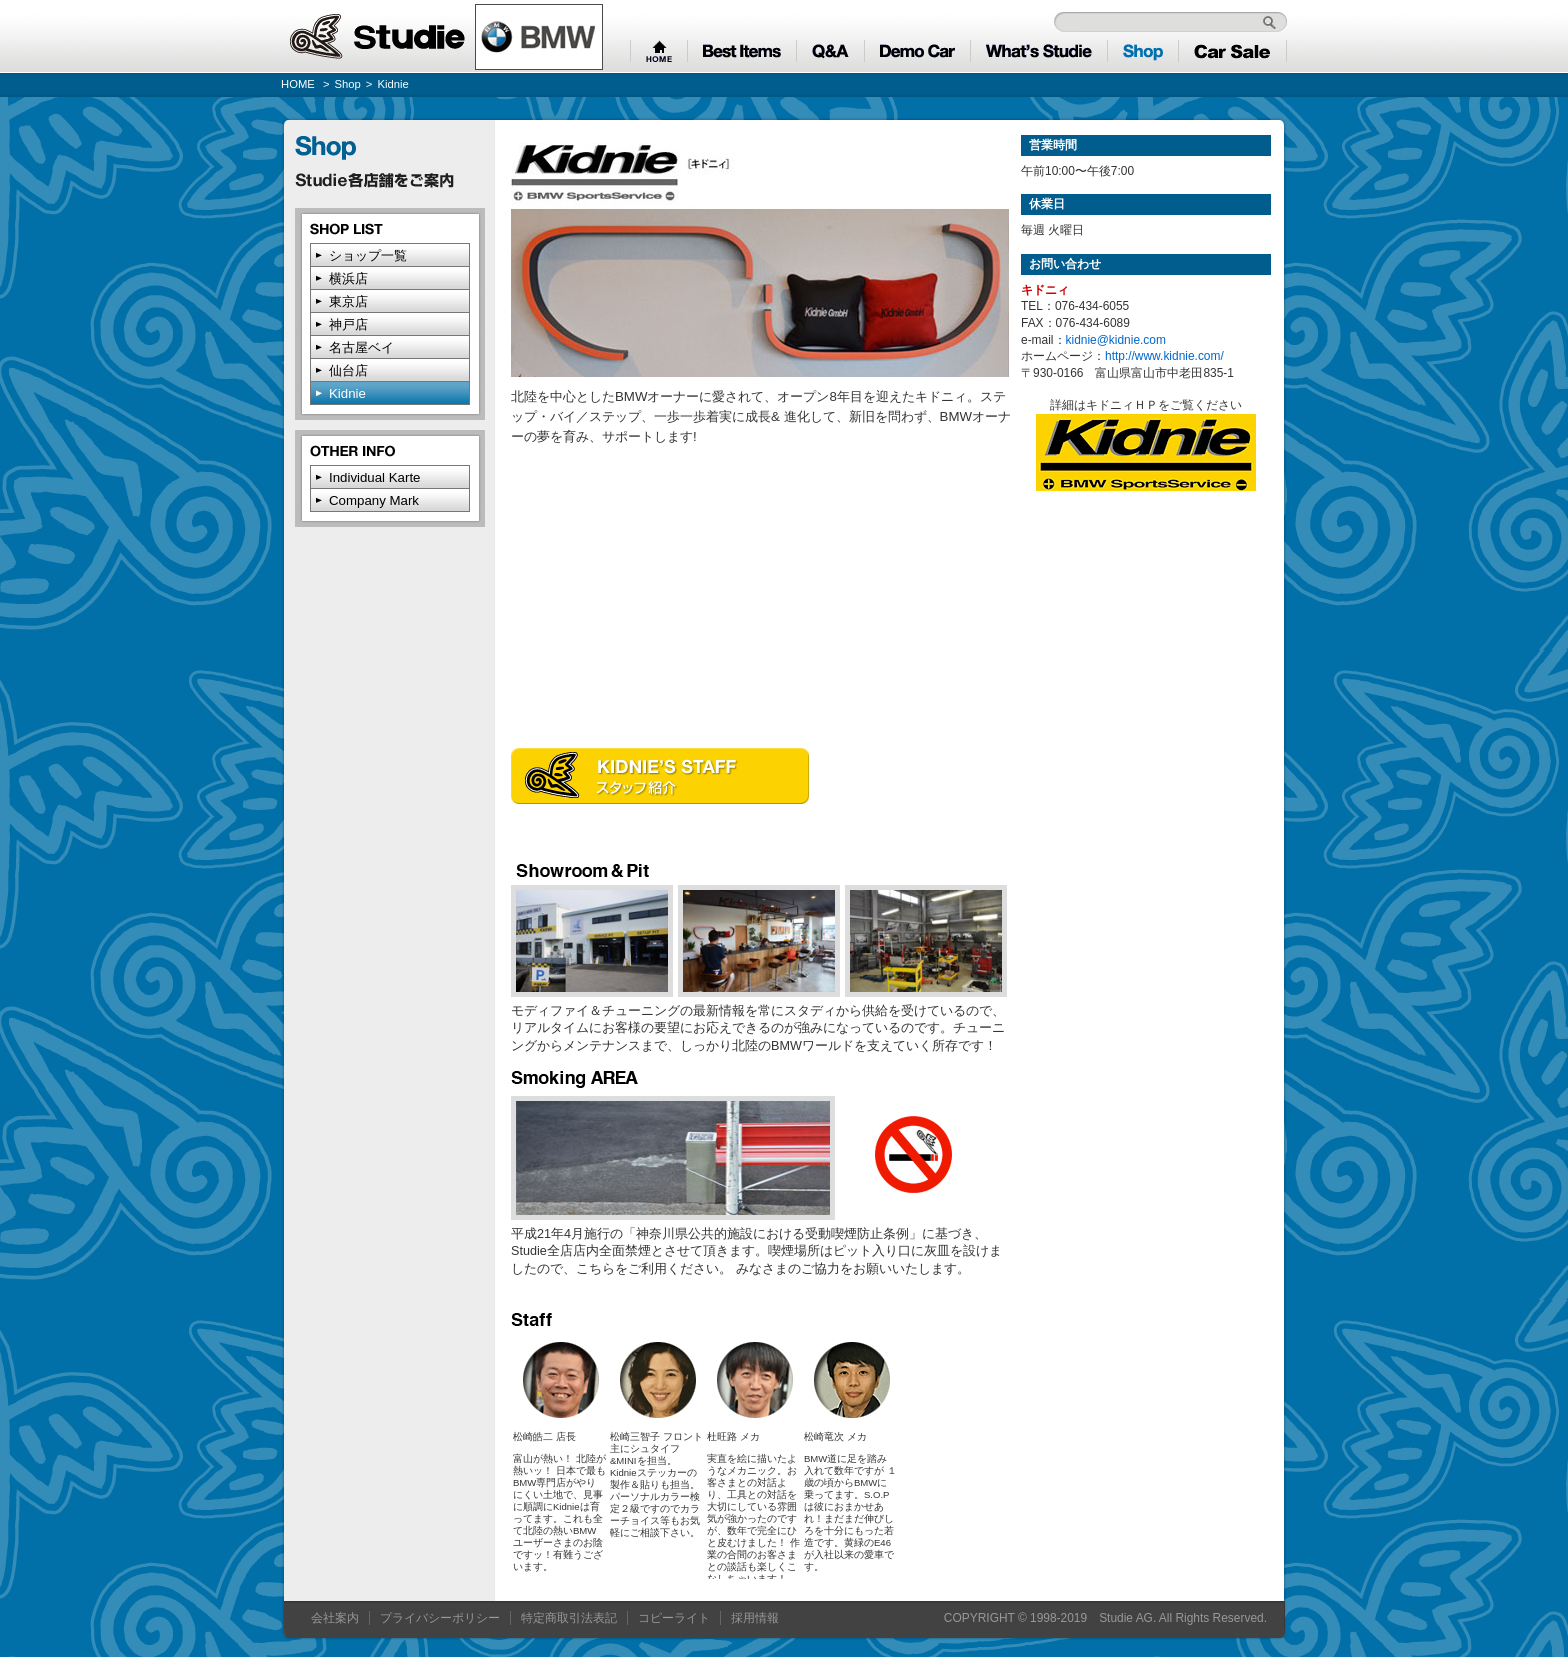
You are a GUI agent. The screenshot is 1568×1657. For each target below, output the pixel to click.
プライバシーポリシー (440, 1618)
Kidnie (347, 393)
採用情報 (755, 1618)
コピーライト (674, 1618)
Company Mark (374, 500)
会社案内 (335, 1618)
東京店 (348, 301)
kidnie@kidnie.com (1116, 340)
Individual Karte (374, 477)
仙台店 (348, 370)
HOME (298, 84)
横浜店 (348, 278)
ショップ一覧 (368, 255)
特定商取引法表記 (569, 1618)
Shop (348, 84)
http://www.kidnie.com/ (1164, 356)
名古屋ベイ (361, 347)
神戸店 (348, 324)
